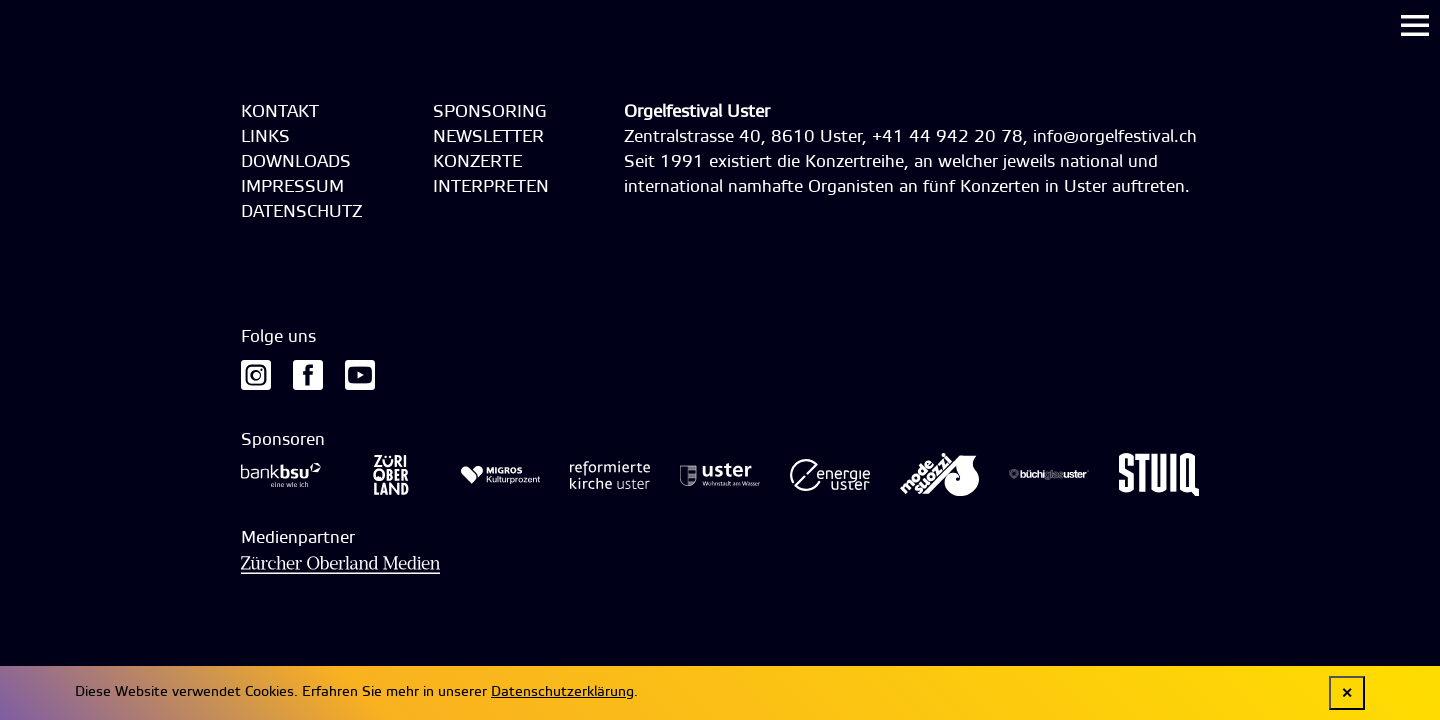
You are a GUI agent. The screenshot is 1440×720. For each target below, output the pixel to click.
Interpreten (491, 187)
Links (265, 137)
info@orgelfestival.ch (1115, 137)
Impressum (292, 187)
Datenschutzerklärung (562, 692)
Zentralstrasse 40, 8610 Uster (743, 137)
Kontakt (280, 112)
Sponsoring (490, 112)
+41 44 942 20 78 (947, 137)
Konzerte (477, 162)
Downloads (296, 162)
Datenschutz (301, 212)
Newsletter (488, 137)
